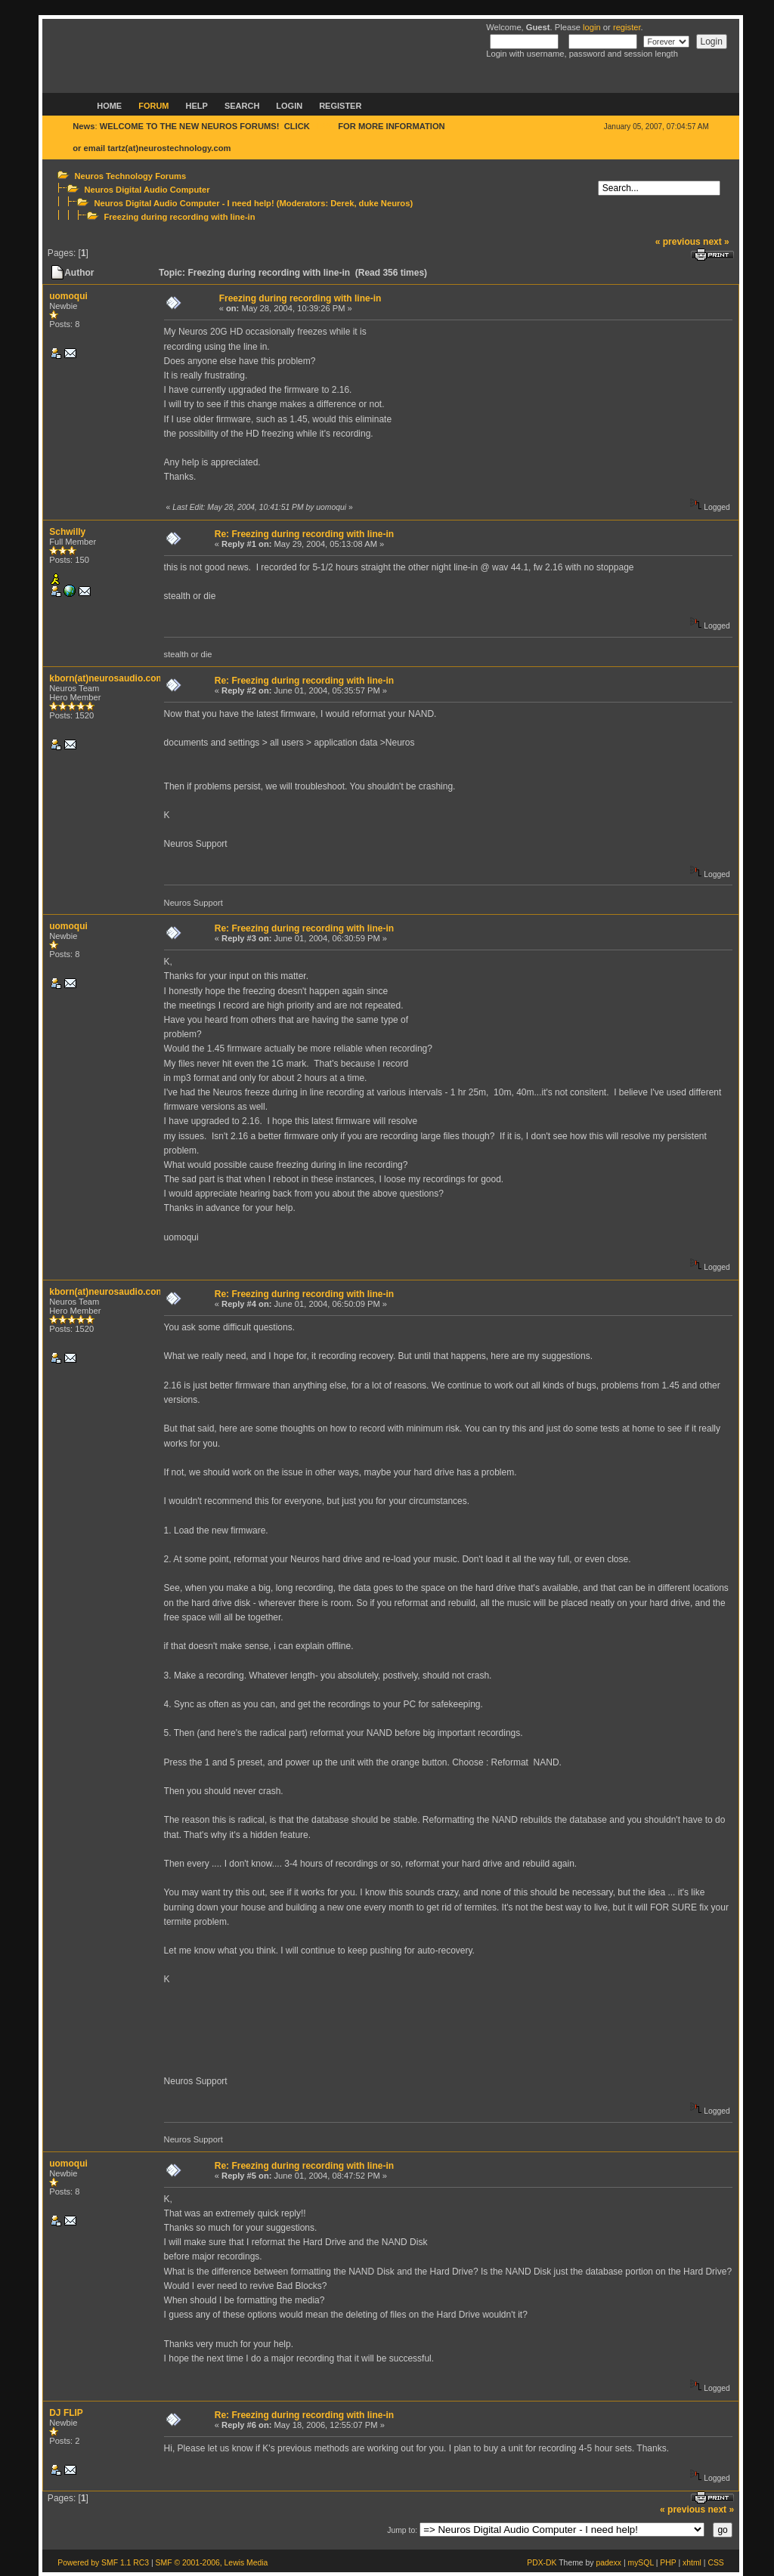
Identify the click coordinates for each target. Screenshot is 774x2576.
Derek (342, 203)
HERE (324, 126)
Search (241, 105)
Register (340, 105)
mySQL (640, 2563)
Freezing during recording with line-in (179, 216)
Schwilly (67, 532)
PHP (668, 2563)
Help (197, 105)
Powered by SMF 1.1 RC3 (103, 2563)
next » (716, 241)
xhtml (692, 2563)
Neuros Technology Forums (130, 176)
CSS (715, 2563)
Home (109, 105)
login (592, 27)
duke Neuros (384, 203)
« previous (678, 241)
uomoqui (68, 296)
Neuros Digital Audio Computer (146, 189)
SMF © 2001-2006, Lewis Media (212, 2563)
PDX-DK (541, 2563)
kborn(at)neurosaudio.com (106, 678)
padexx (608, 2563)
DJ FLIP (66, 2413)
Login (289, 105)
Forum (153, 105)
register (627, 27)
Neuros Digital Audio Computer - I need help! (184, 203)
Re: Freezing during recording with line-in (304, 534)
